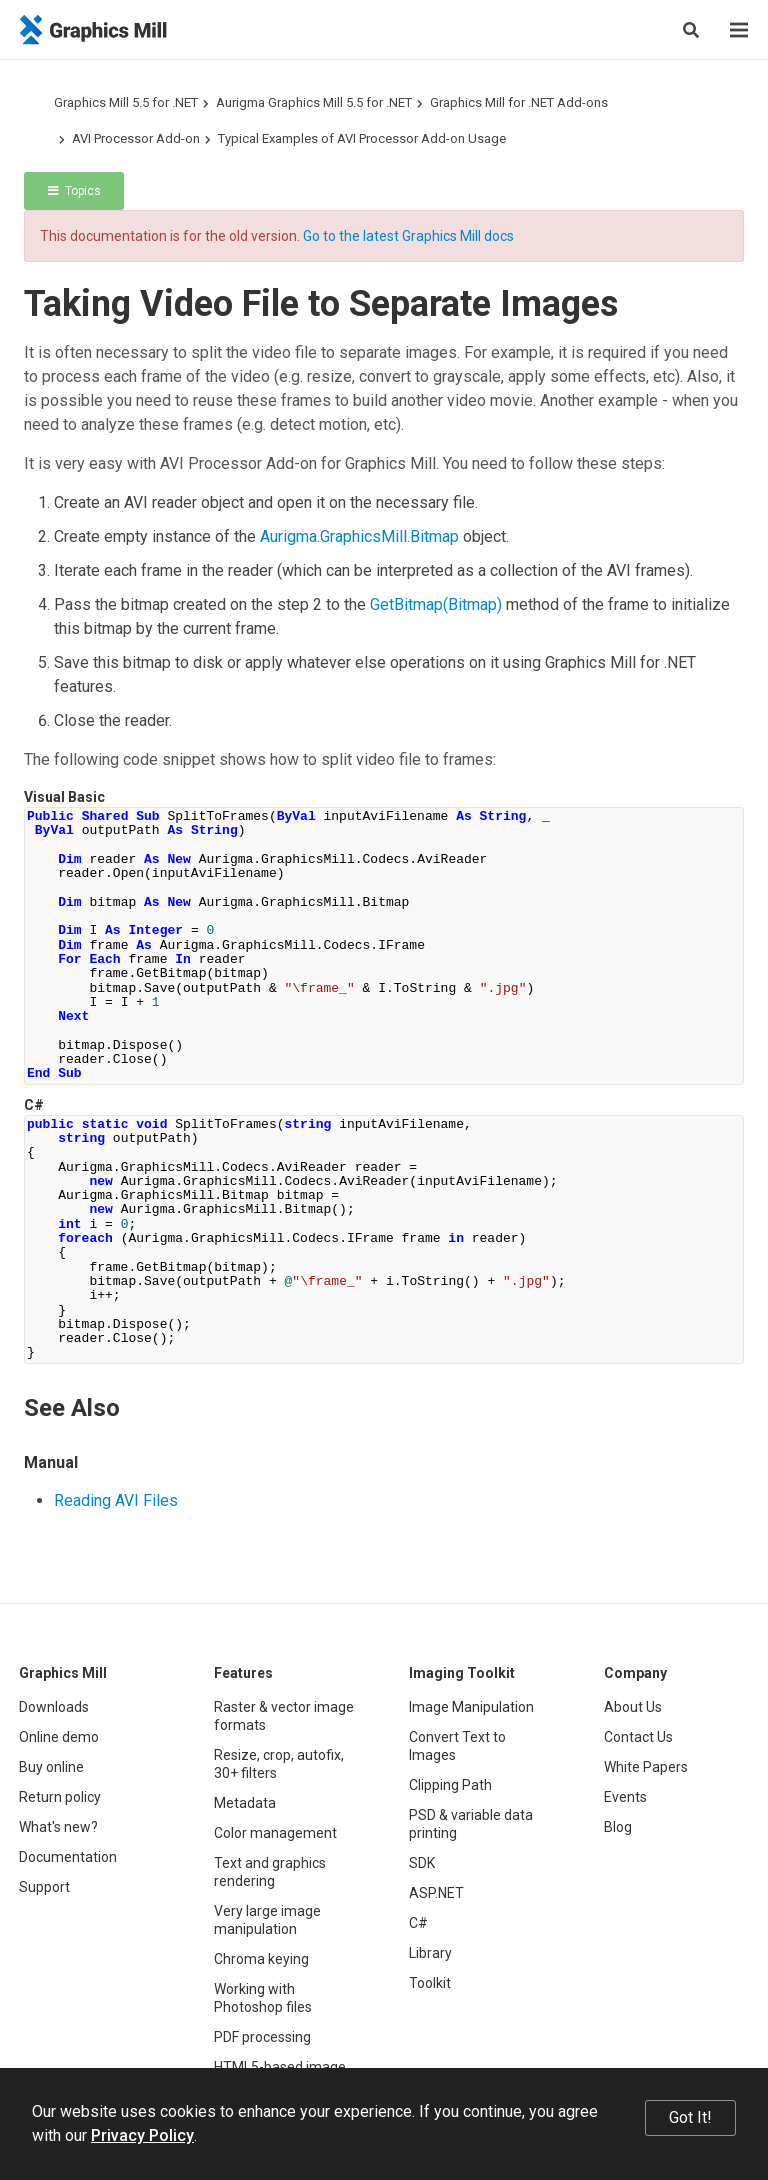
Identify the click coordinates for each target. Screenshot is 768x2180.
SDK (422, 1863)
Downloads (54, 1707)
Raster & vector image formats (284, 1716)
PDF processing (262, 2037)
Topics (74, 191)
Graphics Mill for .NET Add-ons (519, 102)
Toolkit (430, 1983)
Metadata (245, 1803)
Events (625, 1797)
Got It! (690, 2117)
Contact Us (638, 1737)
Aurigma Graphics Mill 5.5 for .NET (314, 102)
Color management (275, 1833)
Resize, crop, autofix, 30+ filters (279, 1764)
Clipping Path (450, 1785)
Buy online (51, 1767)
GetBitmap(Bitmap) (436, 604)
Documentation (68, 1857)
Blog (618, 1827)
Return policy (60, 1797)
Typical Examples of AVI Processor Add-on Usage (362, 138)
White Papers (646, 1767)
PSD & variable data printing (471, 1824)
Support (44, 1887)
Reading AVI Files (116, 1500)
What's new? (58, 1827)
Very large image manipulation (267, 1920)
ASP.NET (436, 1893)
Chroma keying (261, 1959)
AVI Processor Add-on (136, 138)
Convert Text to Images (457, 1746)
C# (418, 1923)
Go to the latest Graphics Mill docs (408, 236)
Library (430, 1953)
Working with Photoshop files (263, 1998)
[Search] (691, 30)
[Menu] (739, 30)
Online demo (59, 1737)
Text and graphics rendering (270, 1872)
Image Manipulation (471, 1707)
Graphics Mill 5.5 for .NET (126, 102)
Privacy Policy (142, 2135)
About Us (633, 1707)
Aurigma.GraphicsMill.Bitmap (359, 536)
